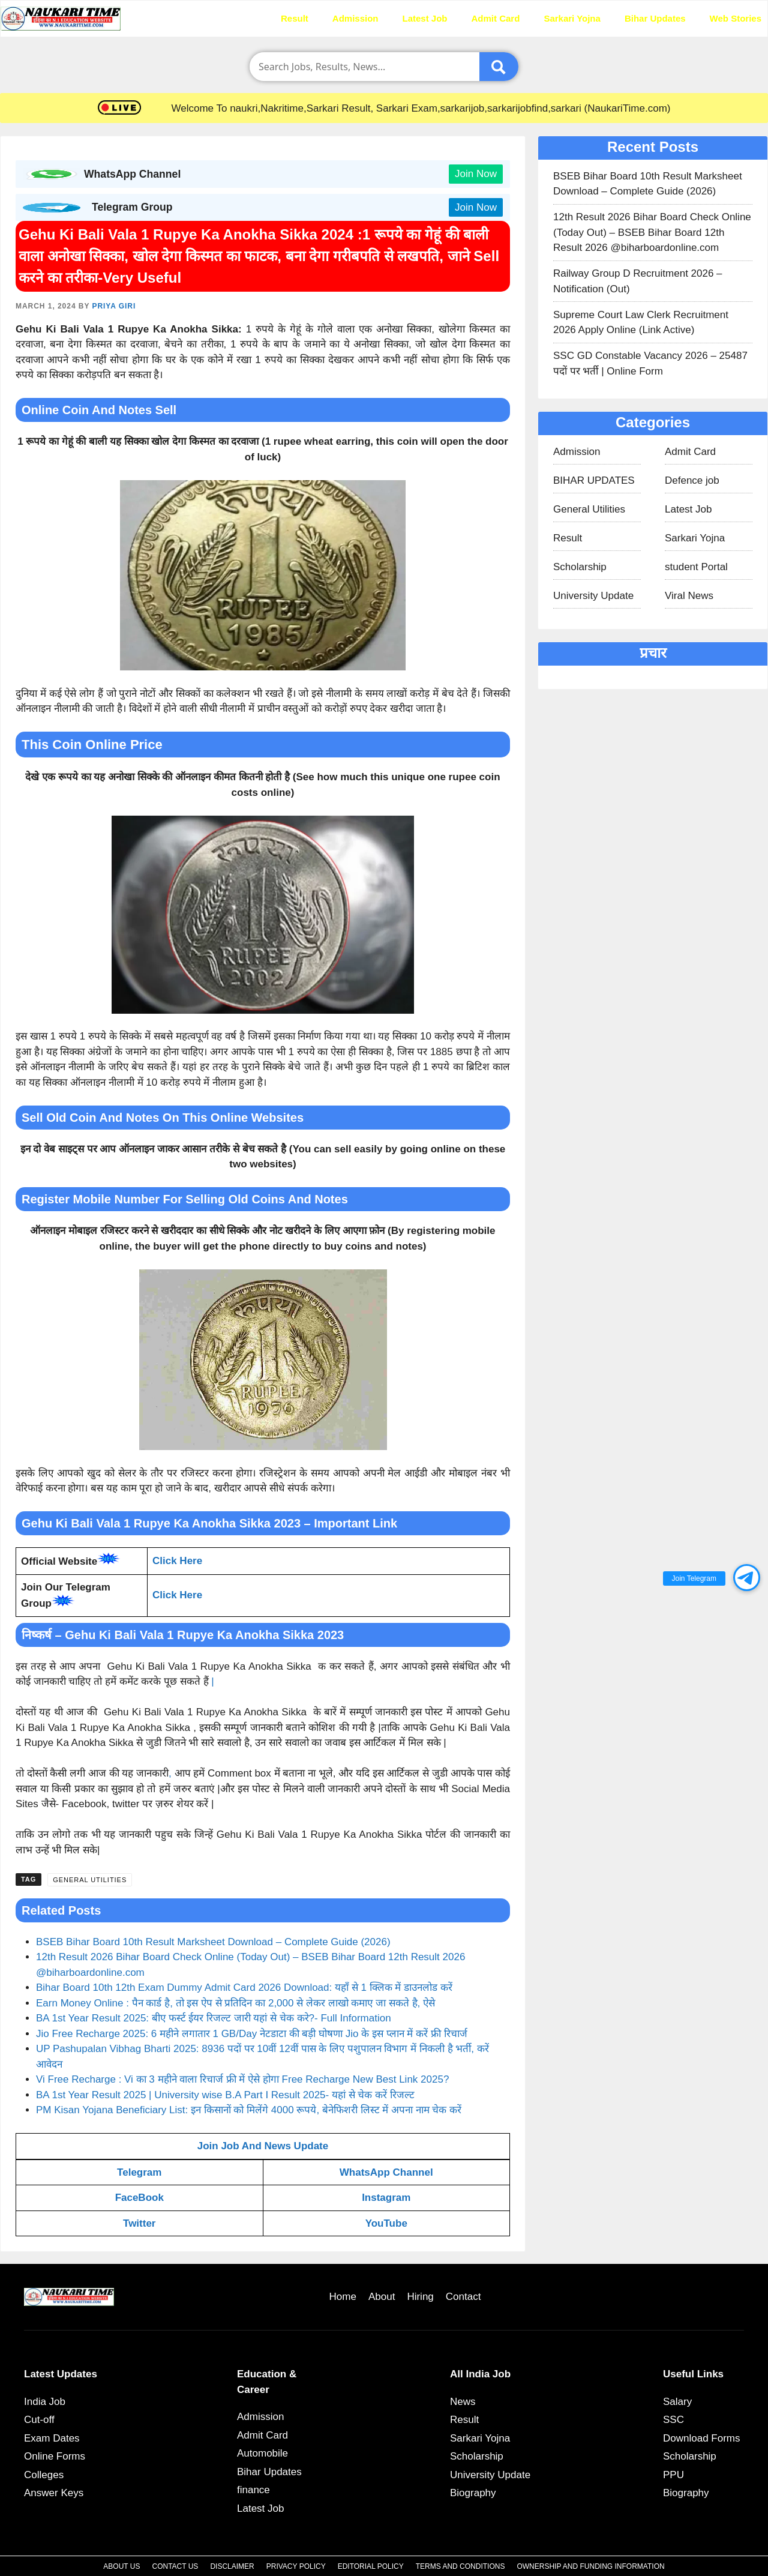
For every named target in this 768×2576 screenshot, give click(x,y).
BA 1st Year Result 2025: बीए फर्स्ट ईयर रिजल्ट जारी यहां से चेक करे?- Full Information (213, 2018)
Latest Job (425, 18)
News (463, 2401)
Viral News (689, 595)
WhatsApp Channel (386, 2172)
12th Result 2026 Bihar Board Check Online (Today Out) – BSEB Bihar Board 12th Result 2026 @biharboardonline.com (652, 232)
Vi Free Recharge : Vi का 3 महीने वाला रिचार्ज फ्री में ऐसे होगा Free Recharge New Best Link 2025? (242, 2079)
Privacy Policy (296, 2566)
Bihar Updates (655, 18)
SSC (673, 2419)
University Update (593, 595)
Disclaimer (232, 2566)
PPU (673, 2475)
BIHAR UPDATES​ (594, 480)
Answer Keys (53, 2493)
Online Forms (54, 2456)
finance (253, 2490)
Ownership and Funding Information (590, 2566)
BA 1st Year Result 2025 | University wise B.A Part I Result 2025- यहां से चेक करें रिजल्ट (225, 2095)
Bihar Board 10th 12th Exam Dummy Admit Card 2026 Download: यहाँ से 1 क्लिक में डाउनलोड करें (244, 1987)
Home (244, 18)
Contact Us (175, 2566)
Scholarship (580, 567)
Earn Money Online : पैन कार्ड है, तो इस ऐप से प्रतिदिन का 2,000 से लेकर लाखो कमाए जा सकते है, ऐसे (235, 2003)
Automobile (262, 2453)
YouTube (386, 2223)
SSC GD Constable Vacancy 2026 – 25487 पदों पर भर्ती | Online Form (650, 363)
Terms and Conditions (460, 2566)
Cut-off (39, 2419)
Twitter (139, 2223)
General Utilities (90, 1879)
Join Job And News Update (263, 2146)
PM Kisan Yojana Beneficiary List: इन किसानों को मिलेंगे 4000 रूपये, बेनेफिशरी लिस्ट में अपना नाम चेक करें (248, 2110)
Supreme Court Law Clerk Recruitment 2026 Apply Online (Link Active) (640, 322)
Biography (473, 2493)
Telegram (139, 2172)
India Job (44, 2401)
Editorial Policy (371, 2566)
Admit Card (496, 18)
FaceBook (139, 2197)
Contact (463, 2296)
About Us (121, 2566)
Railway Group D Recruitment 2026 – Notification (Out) (637, 281)
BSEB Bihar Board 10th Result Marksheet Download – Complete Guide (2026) (213, 1942)
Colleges (44, 2475)
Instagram (386, 2197)
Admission (355, 18)
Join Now (476, 173)
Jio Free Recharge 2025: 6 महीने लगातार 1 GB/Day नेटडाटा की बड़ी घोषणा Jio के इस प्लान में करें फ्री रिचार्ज (251, 2033)
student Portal (696, 567)
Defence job (692, 480)
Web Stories (735, 18)
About (381, 2296)
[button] (746, 1577)
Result (294, 18)
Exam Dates (52, 2438)
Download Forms (701, 2438)
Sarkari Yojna (572, 18)
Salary (677, 2401)
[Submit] (498, 66)
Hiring (420, 2296)
